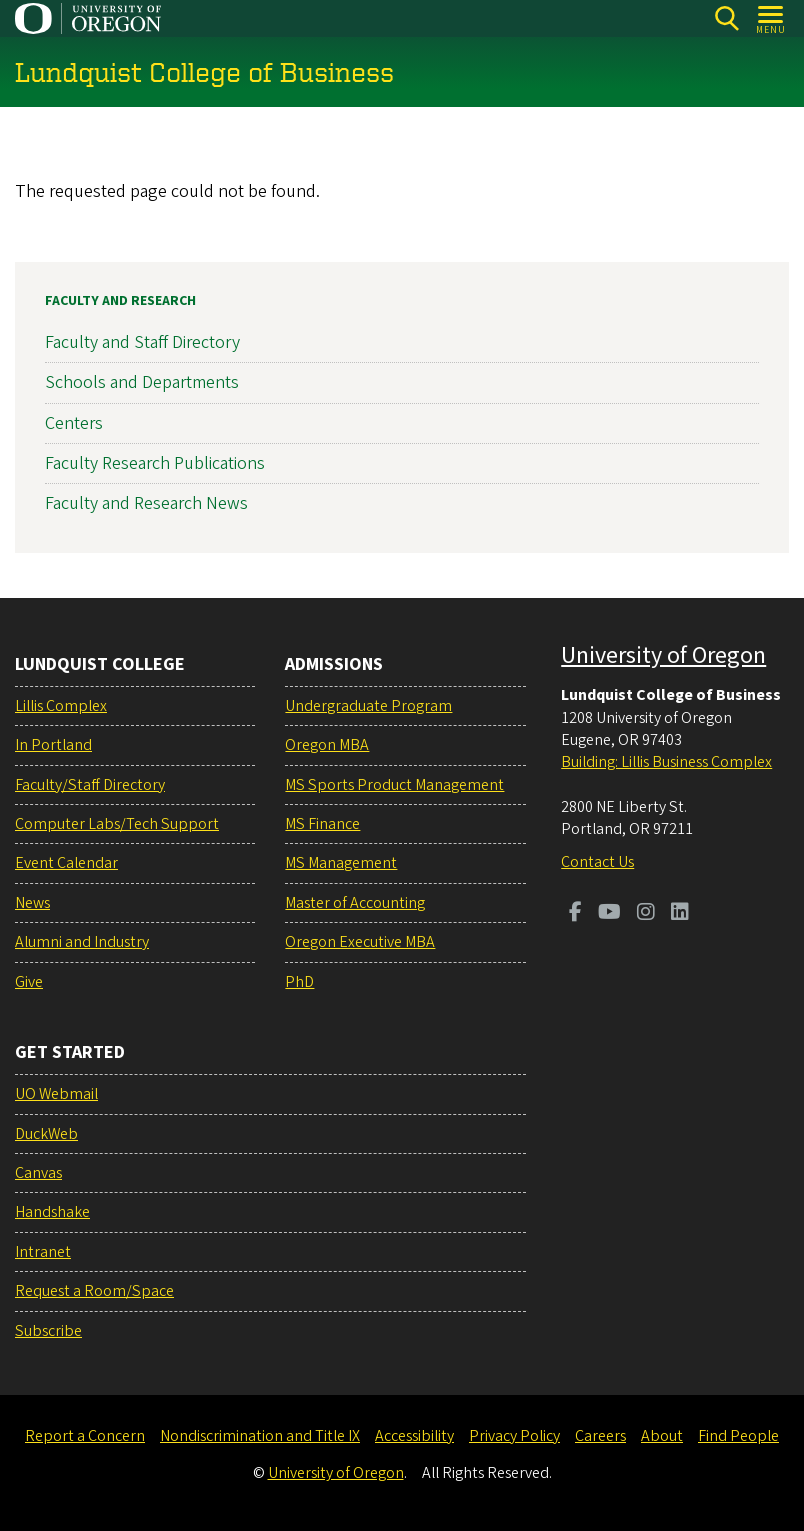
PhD (299, 982)
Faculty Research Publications (155, 462)
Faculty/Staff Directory (90, 785)
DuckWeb (46, 1134)
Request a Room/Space (94, 1291)
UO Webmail (56, 1094)
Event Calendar (66, 863)
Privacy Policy (514, 1436)
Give (29, 982)
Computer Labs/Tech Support (117, 824)
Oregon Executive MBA (360, 942)
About (662, 1436)
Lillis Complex (61, 706)
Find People (738, 1436)
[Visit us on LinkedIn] (680, 914)
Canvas (38, 1173)
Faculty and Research (120, 301)
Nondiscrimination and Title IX (260, 1436)
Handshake (52, 1212)
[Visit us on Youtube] (609, 914)
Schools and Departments (142, 382)
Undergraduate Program (368, 706)
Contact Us (597, 862)
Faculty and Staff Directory (142, 342)
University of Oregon (663, 655)
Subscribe (48, 1331)
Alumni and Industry (82, 942)
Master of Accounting (355, 903)
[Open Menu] (771, 18)
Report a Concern (85, 1436)
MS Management (341, 863)
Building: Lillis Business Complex (666, 762)
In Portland (53, 745)
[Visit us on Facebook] (575, 914)
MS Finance (322, 824)
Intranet (43, 1252)
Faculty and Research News (146, 503)
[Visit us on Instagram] (646, 914)
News (32, 903)
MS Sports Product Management (394, 785)
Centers (74, 422)
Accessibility (414, 1436)
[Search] (726, 18)
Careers (600, 1436)
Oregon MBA (327, 745)
